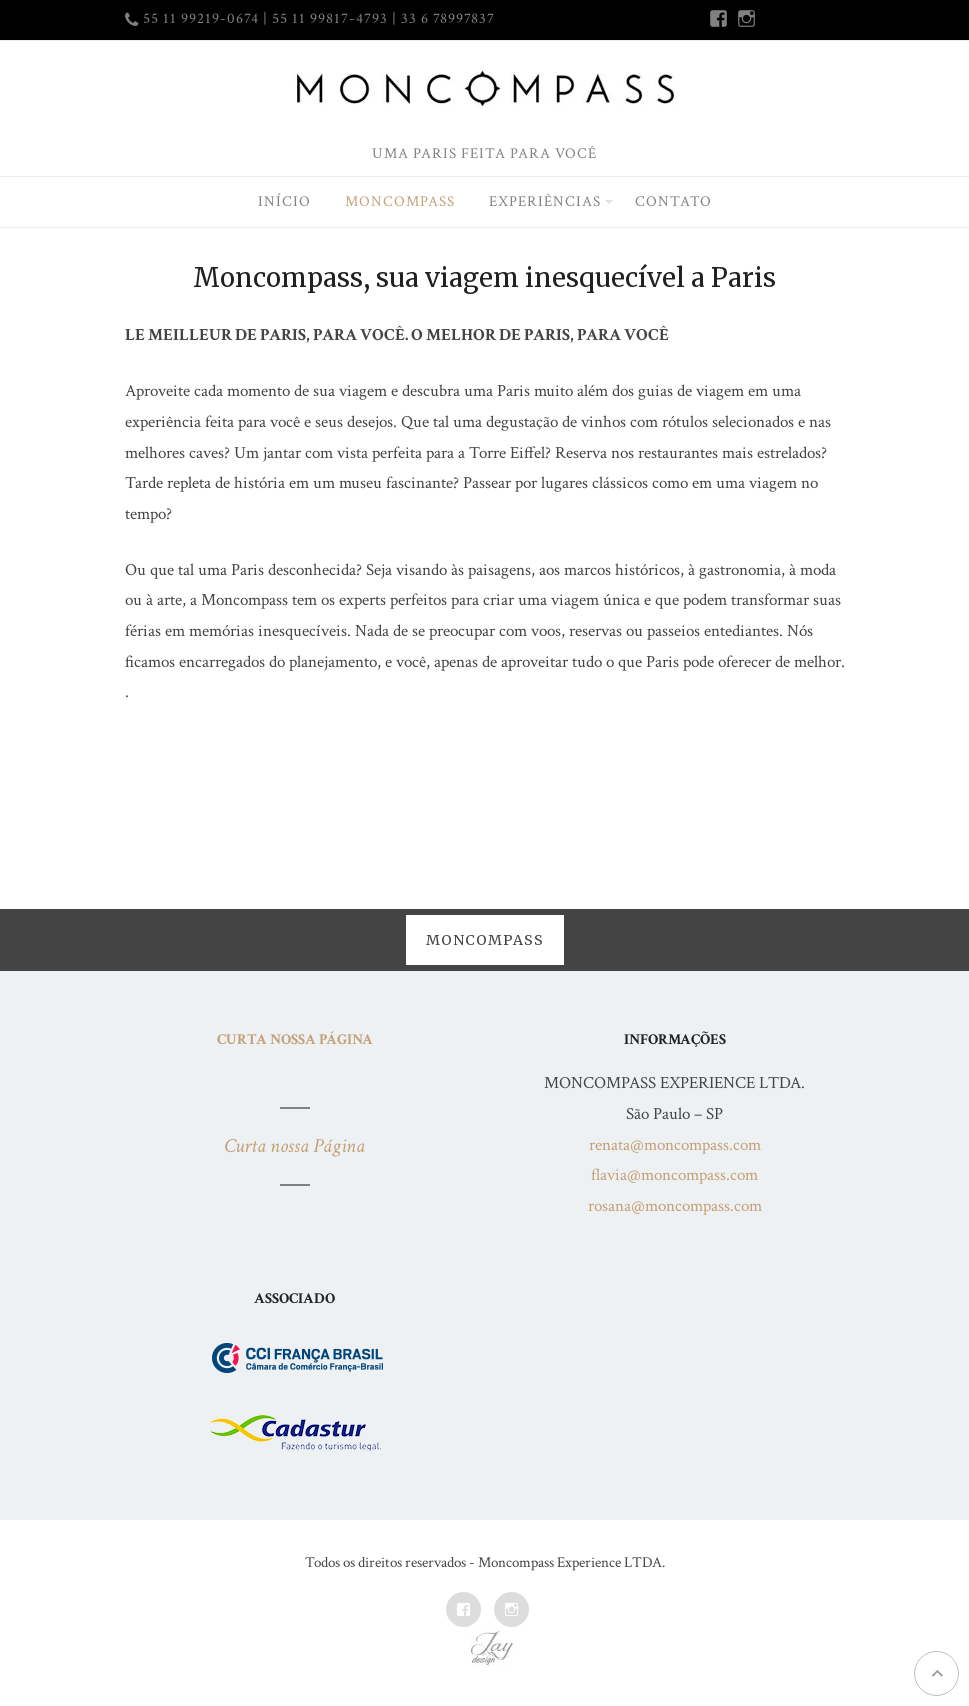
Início (284, 201)
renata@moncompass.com (675, 1145)
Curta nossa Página (295, 1039)
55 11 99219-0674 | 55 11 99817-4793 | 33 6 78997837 (319, 18)
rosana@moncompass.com (675, 1206)
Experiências (545, 201)
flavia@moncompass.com (674, 1175)
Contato (673, 201)
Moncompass (400, 201)
